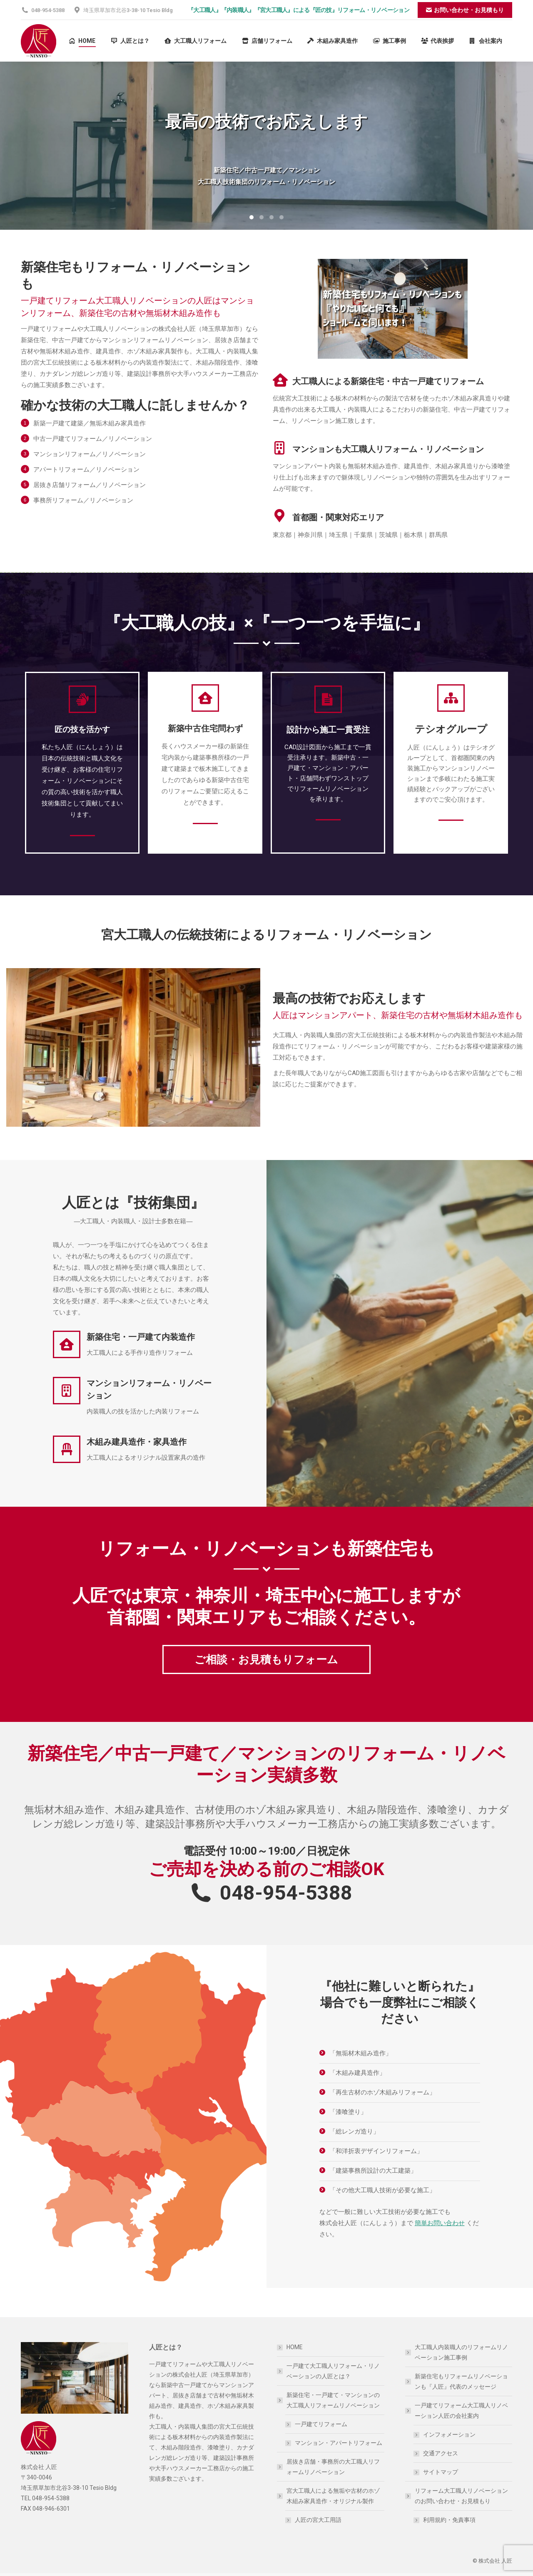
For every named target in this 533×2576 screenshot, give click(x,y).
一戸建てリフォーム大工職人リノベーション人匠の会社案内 (457, 2410)
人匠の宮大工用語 (318, 2519)
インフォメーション (449, 2434)
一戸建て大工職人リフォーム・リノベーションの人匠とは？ (333, 2371)
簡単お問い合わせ (440, 2223)
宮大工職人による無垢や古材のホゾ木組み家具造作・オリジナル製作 (329, 2495)
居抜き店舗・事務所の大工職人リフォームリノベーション (333, 2466)
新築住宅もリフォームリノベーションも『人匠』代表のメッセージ (461, 2381)
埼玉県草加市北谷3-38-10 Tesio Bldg (123, 10)
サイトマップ (440, 2472)
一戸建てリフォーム (321, 2424)
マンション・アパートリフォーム (338, 2442)
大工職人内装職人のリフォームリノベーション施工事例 (461, 2352)
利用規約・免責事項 (449, 2519)
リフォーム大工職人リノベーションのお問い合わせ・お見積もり (457, 2495)
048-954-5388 (43, 10)
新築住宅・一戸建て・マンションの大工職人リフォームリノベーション (329, 2400)
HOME (294, 2347)
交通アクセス (440, 2453)
